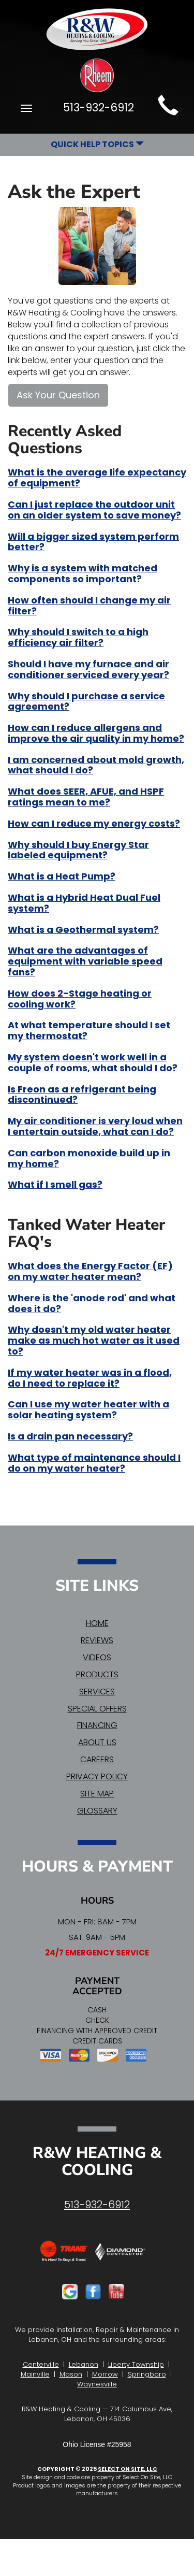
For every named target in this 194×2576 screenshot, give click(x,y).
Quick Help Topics (97, 144)
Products (97, 1674)
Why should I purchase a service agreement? (86, 701)
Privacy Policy (97, 1776)
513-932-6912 (97, 2204)
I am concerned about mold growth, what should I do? (96, 765)
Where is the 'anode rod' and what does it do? (91, 1303)
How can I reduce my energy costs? (94, 823)
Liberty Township (136, 2364)
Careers (97, 1759)
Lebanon (83, 2364)
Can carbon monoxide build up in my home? (89, 1158)
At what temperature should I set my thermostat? (89, 1030)
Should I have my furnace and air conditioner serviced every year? (88, 669)
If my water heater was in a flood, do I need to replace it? (90, 1378)
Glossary (97, 1811)
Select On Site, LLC (127, 2469)
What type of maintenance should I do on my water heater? (94, 1463)
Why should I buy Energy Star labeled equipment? (78, 850)
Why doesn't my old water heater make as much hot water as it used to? (94, 1340)
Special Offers (97, 1709)
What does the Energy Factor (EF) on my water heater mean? (90, 1271)
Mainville (35, 2374)
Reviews (97, 1640)
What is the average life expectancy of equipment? (97, 478)
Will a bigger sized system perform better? (93, 542)
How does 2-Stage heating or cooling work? (80, 999)
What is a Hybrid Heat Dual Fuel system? (84, 903)
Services (97, 1691)
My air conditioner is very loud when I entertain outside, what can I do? (95, 1126)
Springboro (147, 2374)
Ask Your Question (58, 394)
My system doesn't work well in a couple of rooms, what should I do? (92, 1062)
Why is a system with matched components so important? (82, 573)
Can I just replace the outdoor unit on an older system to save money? (94, 510)
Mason (70, 2374)
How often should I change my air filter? (89, 605)
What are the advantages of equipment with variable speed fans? (85, 961)
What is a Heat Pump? (61, 876)
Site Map (97, 1794)
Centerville (41, 2364)
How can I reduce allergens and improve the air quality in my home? (96, 733)
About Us (97, 1742)
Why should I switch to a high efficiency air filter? (78, 637)
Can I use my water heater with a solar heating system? (88, 1409)
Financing (97, 1725)
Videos (97, 1657)
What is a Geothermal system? (83, 929)
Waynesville (97, 2384)
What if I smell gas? (55, 1184)
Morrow (105, 2374)
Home (97, 1623)
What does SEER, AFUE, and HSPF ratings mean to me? (86, 797)
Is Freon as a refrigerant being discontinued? (82, 1094)
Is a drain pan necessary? (70, 1436)
